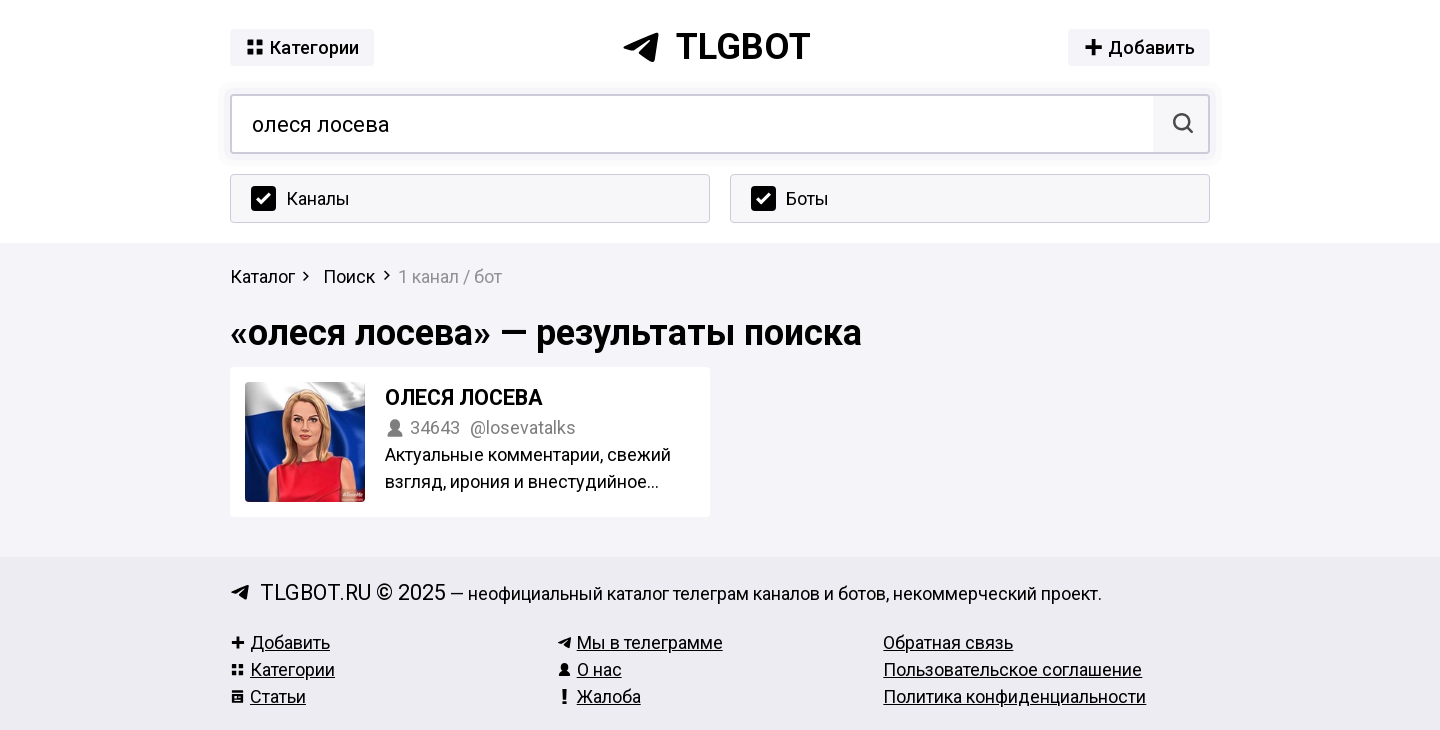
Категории (282, 669)
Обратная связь (948, 642)
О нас (589, 669)
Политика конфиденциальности (1014, 696)
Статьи (268, 696)
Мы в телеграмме (640, 642)
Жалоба (599, 696)
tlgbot (716, 47)
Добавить (280, 642)
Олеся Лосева (464, 397)
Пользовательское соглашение (1012, 669)
